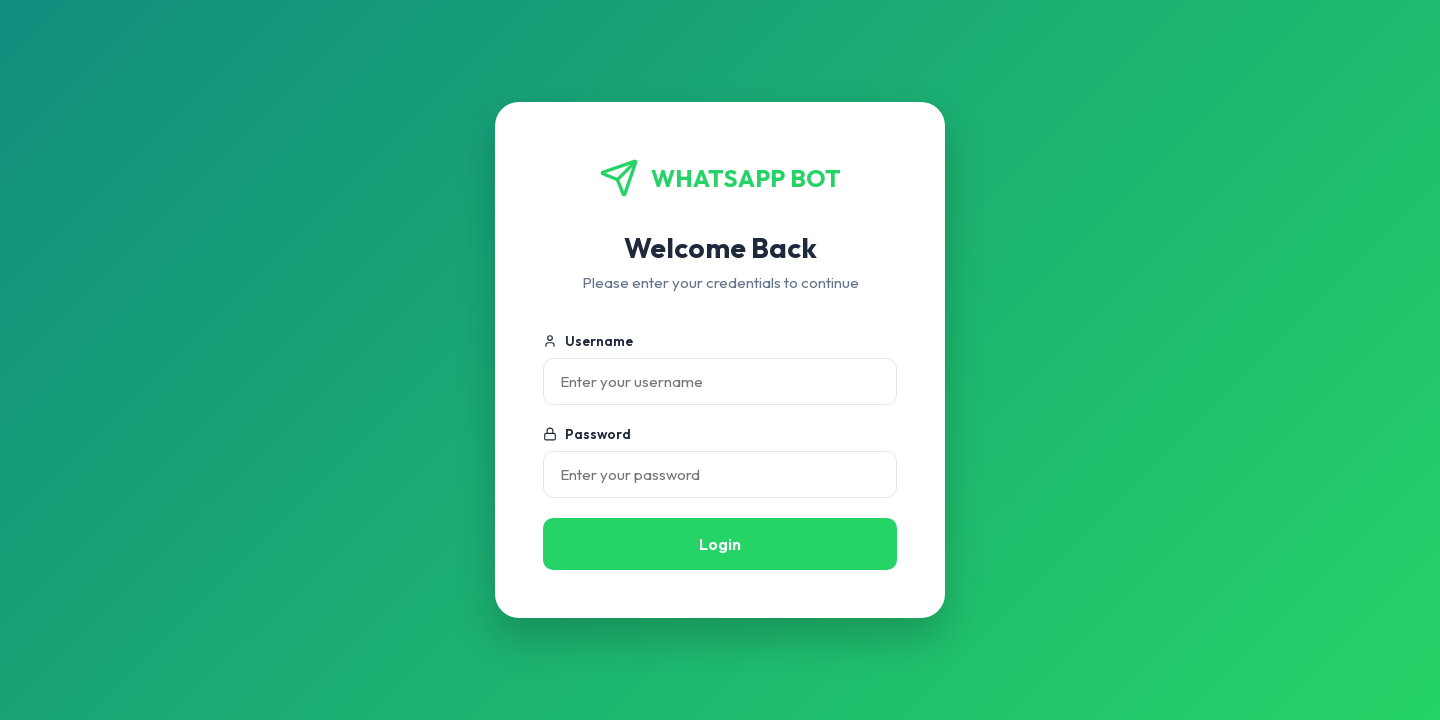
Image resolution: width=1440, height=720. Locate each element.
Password (587, 434)
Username (588, 341)
